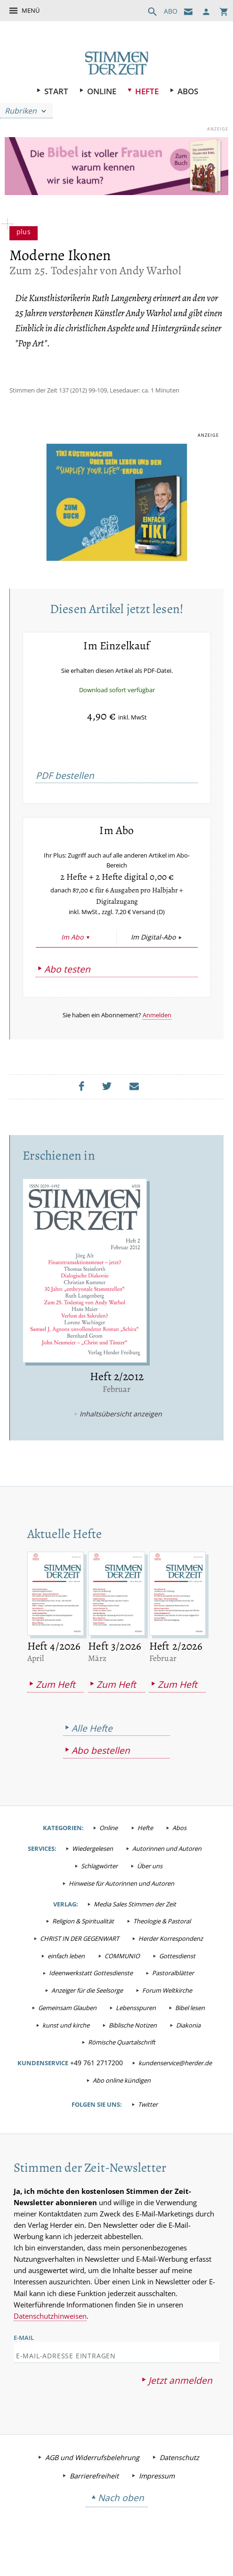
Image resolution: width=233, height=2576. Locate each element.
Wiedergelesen (92, 1865)
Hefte (147, 91)
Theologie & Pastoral (162, 1937)
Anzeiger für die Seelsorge (87, 2007)
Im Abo (72, 952)
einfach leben (66, 1972)
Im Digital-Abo (153, 952)
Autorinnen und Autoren (166, 1865)
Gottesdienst (177, 1972)
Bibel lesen (190, 2024)
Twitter (148, 2121)
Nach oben (121, 2516)
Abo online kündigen (122, 2097)
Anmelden (157, 1030)
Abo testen (67, 984)
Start (56, 91)
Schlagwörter (99, 1882)
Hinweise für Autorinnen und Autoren (121, 1900)
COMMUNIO (122, 1972)
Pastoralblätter (173, 1989)
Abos (187, 91)
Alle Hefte (92, 1744)
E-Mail (24, 2355)
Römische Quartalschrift (121, 2058)
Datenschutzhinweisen (50, 2334)
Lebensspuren (136, 2024)
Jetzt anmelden (180, 2398)
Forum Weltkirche (167, 2007)
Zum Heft (55, 1700)
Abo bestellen (101, 1766)
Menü (31, 10)
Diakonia (188, 2041)
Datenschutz (179, 2475)
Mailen (136, 1102)
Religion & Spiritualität (83, 1937)
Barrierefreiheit (94, 2494)
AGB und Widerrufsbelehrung (92, 2475)
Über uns (149, 1882)
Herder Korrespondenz (170, 1955)
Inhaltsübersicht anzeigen (121, 1429)
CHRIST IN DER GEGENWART (79, 1955)
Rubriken (21, 111)
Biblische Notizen (133, 2041)
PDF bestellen (65, 777)
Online (101, 91)
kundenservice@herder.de (175, 2079)
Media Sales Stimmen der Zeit (135, 1920)
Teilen (84, 1102)
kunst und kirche (65, 2041)
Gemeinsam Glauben (67, 2024)
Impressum (157, 2494)
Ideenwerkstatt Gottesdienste (91, 1989)
